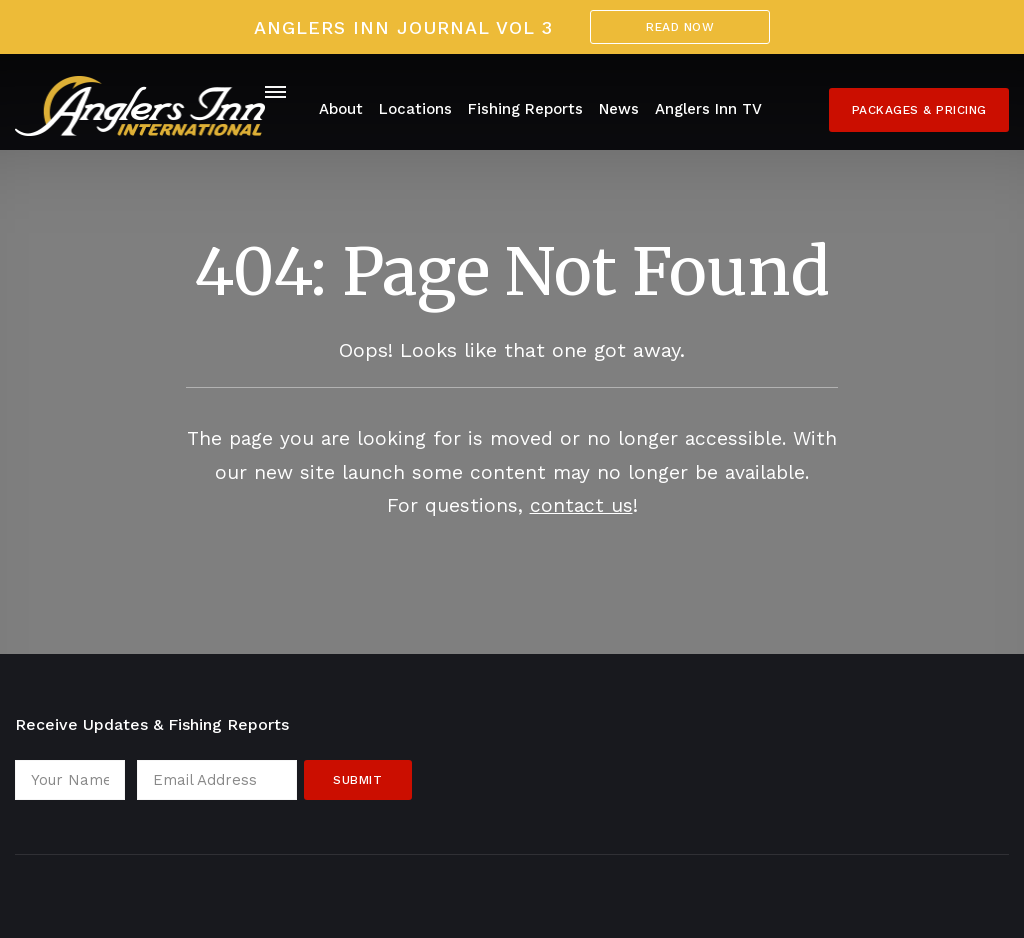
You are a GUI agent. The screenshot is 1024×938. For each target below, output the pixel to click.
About (341, 109)
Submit (357, 780)
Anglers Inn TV (708, 109)
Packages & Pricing (919, 110)
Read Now (680, 27)
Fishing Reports (525, 109)
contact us (581, 505)
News (619, 109)
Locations (415, 109)
